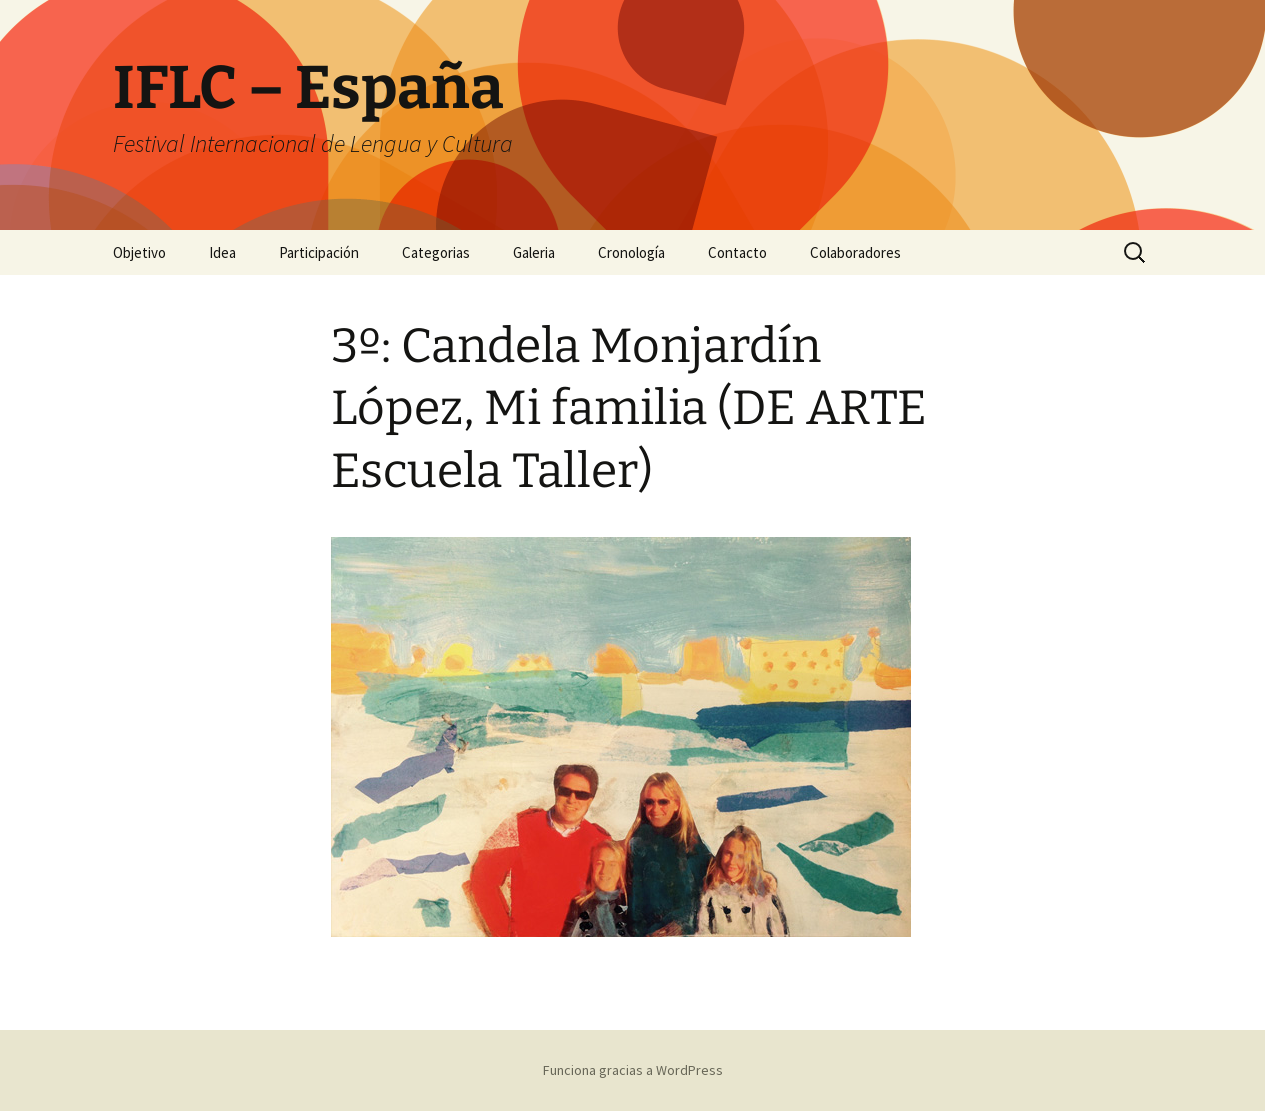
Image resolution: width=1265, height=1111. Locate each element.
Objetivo (139, 252)
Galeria (534, 252)
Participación (319, 252)
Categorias (436, 252)
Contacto (737, 252)
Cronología (631, 252)
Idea (222, 252)
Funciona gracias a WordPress (633, 1070)
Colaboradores (855, 252)
